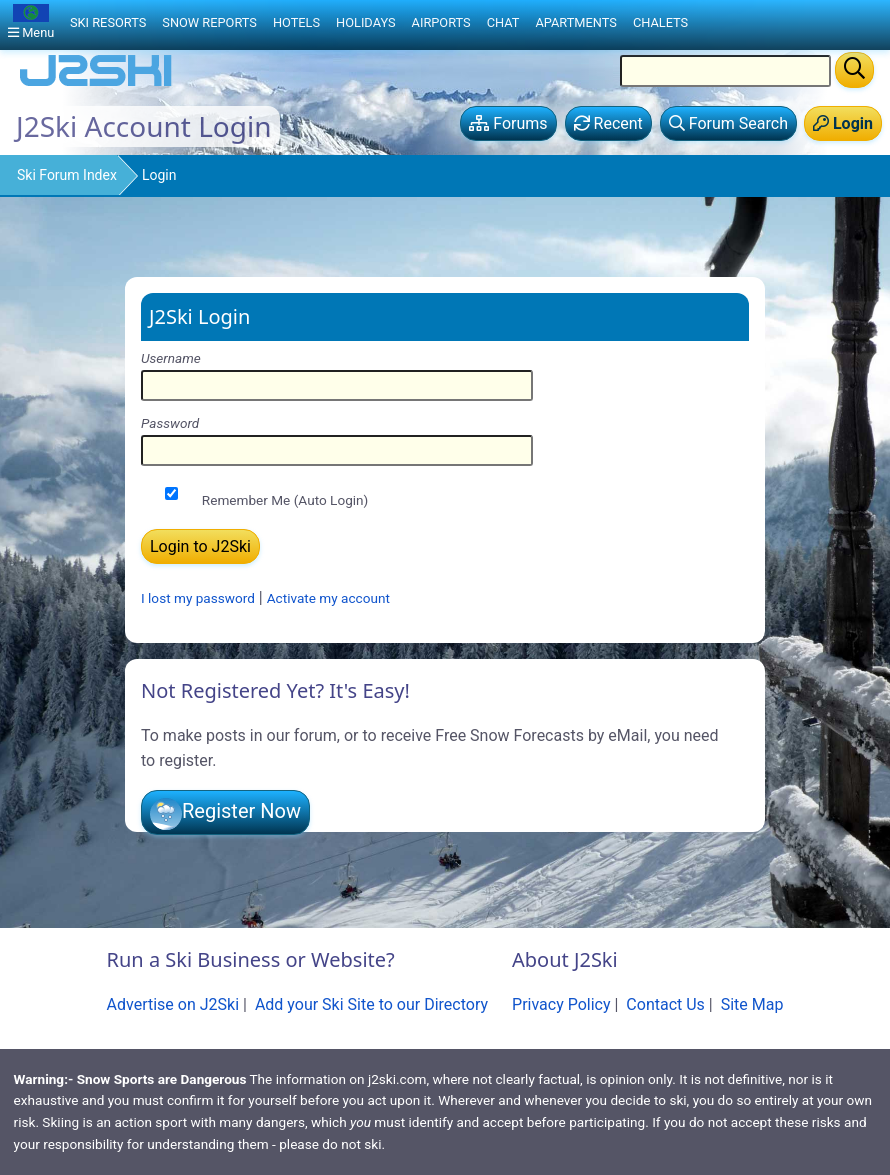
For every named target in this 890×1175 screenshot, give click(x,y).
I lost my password (198, 598)
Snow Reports (209, 22)
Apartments (575, 22)
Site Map (752, 1004)
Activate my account (328, 598)
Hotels (296, 22)
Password (170, 423)
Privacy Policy (561, 1004)
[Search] (854, 70)
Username (171, 358)
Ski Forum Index (67, 175)
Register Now (241, 811)
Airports (441, 22)
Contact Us (665, 1004)
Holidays (366, 22)
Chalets (660, 22)
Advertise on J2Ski (173, 1004)
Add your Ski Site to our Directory (371, 1004)
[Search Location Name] (725, 71)
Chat (503, 22)
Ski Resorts (108, 22)
